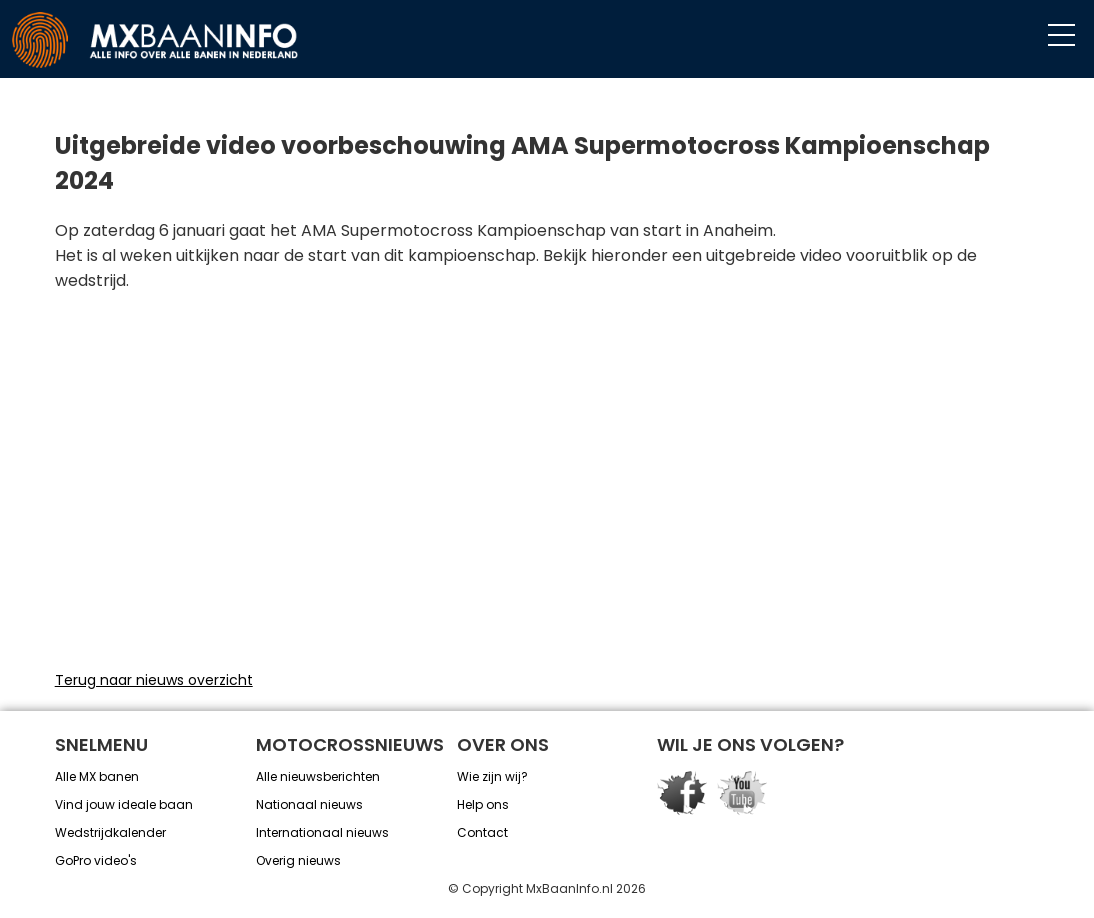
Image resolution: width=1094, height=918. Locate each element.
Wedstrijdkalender (110, 832)
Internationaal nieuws (322, 832)
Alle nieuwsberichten (318, 776)
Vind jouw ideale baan (124, 804)
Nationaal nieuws (309, 804)
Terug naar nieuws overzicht (154, 680)
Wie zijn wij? (492, 776)
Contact (482, 832)
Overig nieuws (298, 860)
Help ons (483, 804)
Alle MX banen (97, 776)
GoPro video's (96, 860)
